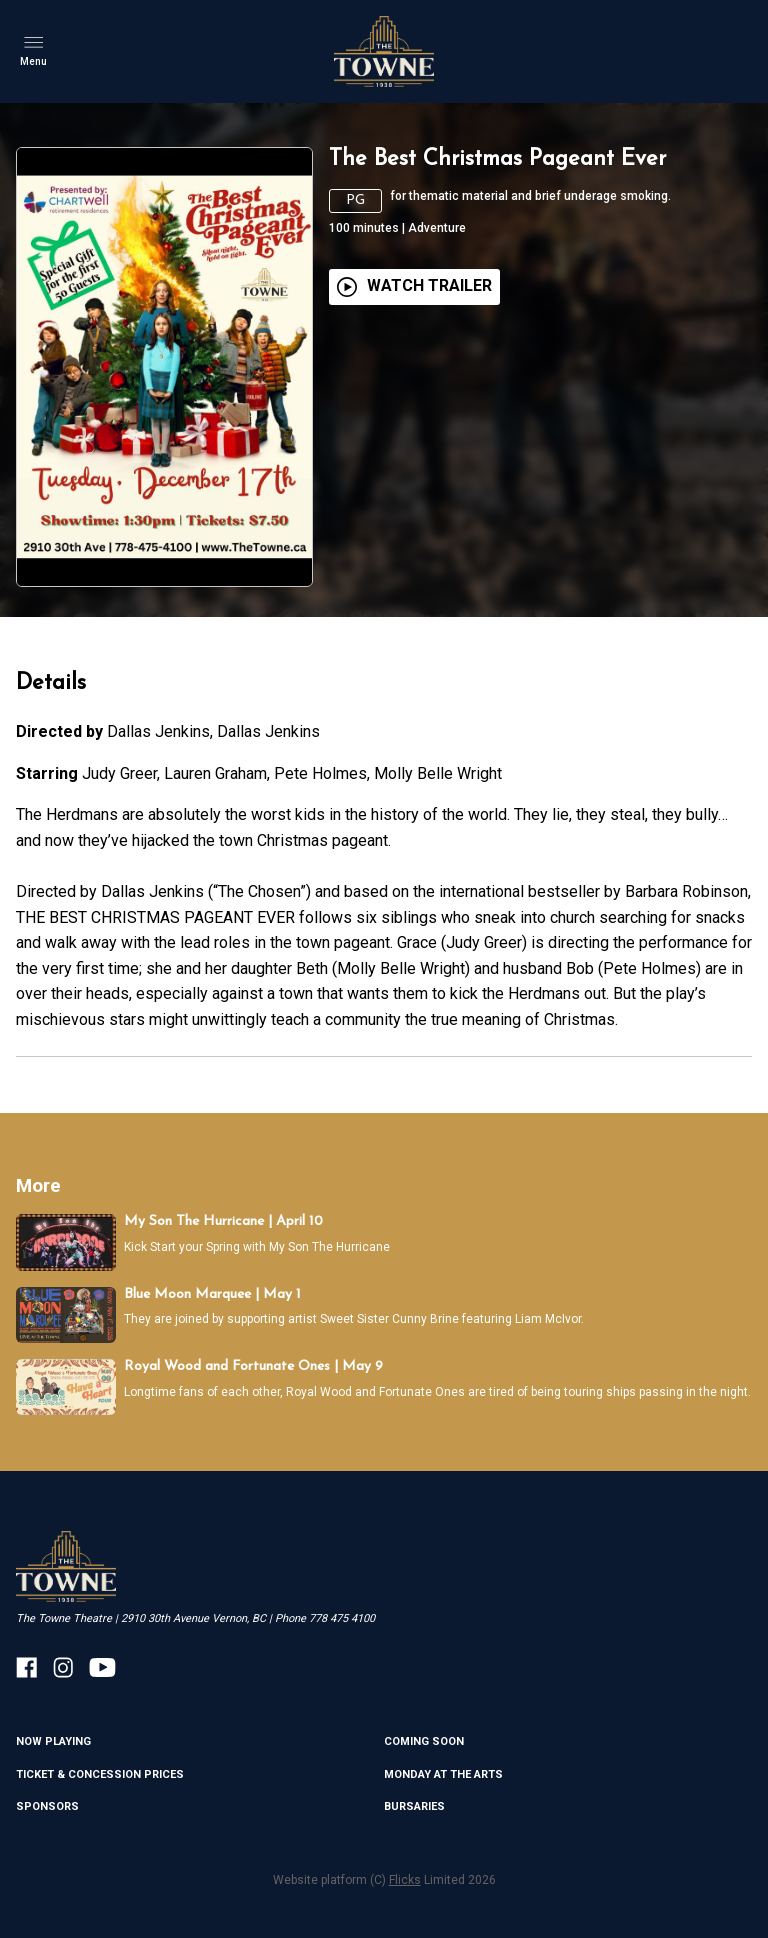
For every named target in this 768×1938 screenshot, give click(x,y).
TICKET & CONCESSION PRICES (100, 1774)
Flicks (405, 1880)
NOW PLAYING (53, 1741)
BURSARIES (414, 1806)
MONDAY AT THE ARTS (443, 1774)
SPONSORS (47, 1806)
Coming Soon (424, 1741)
